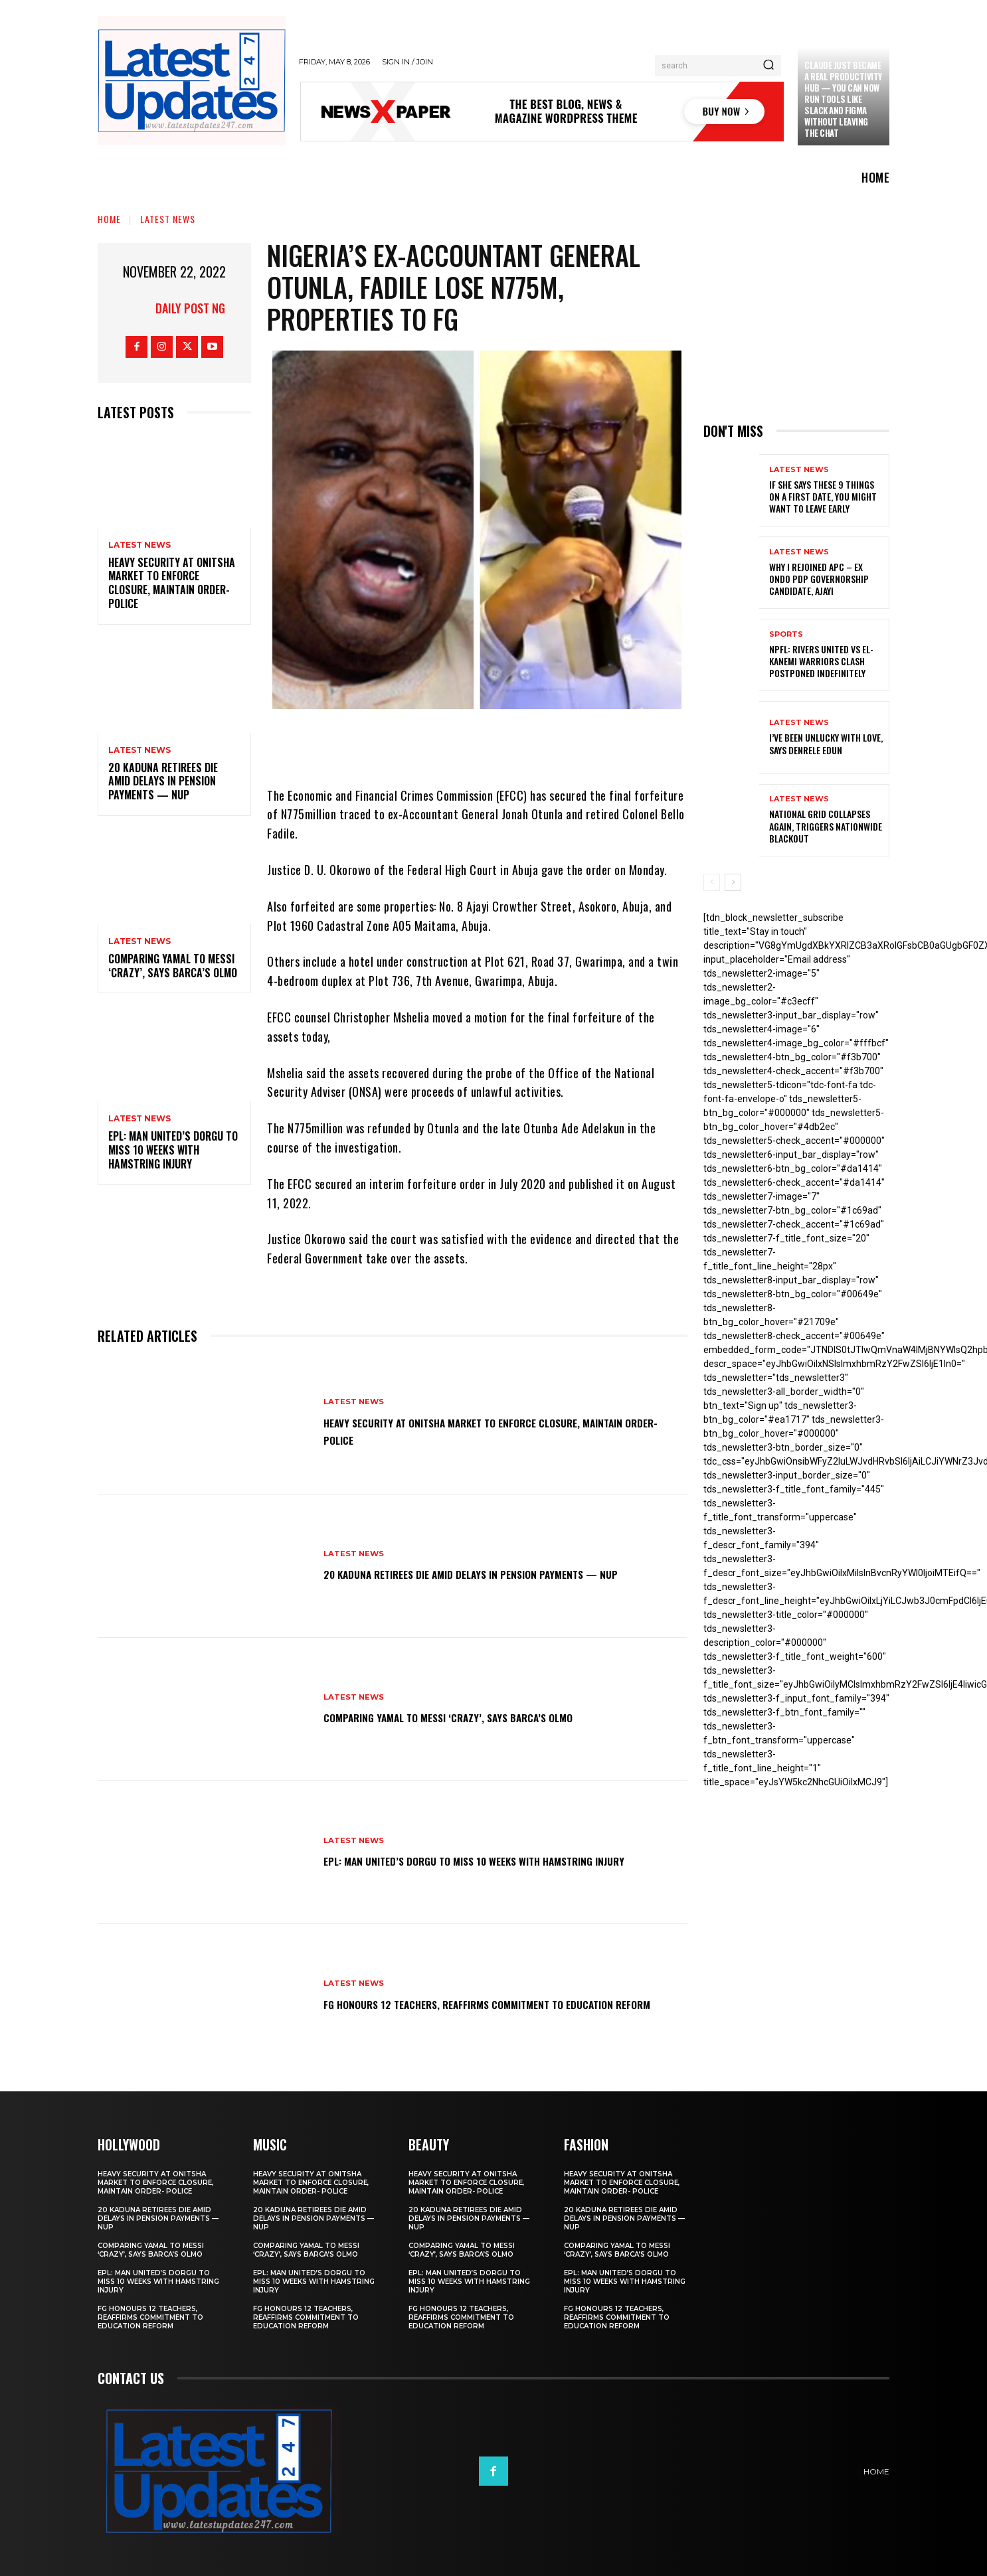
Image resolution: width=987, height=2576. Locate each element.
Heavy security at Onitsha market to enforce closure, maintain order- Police (171, 582)
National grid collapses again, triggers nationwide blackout (825, 826)
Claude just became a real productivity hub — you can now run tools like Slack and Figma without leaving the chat (843, 98)
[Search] (768, 65)
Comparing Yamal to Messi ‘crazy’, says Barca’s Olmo (172, 966)
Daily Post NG (190, 308)
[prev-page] (711, 882)
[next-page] (733, 882)
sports (786, 634)
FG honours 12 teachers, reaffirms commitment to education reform (473, 2003)
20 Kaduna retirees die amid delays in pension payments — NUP (163, 781)
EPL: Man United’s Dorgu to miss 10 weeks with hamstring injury (173, 1150)
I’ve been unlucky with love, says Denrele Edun (826, 743)
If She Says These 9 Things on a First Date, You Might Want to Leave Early (823, 496)
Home (109, 219)
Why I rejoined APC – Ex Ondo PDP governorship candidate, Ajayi (819, 579)
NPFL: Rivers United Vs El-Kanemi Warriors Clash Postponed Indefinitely (821, 661)
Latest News (167, 219)
